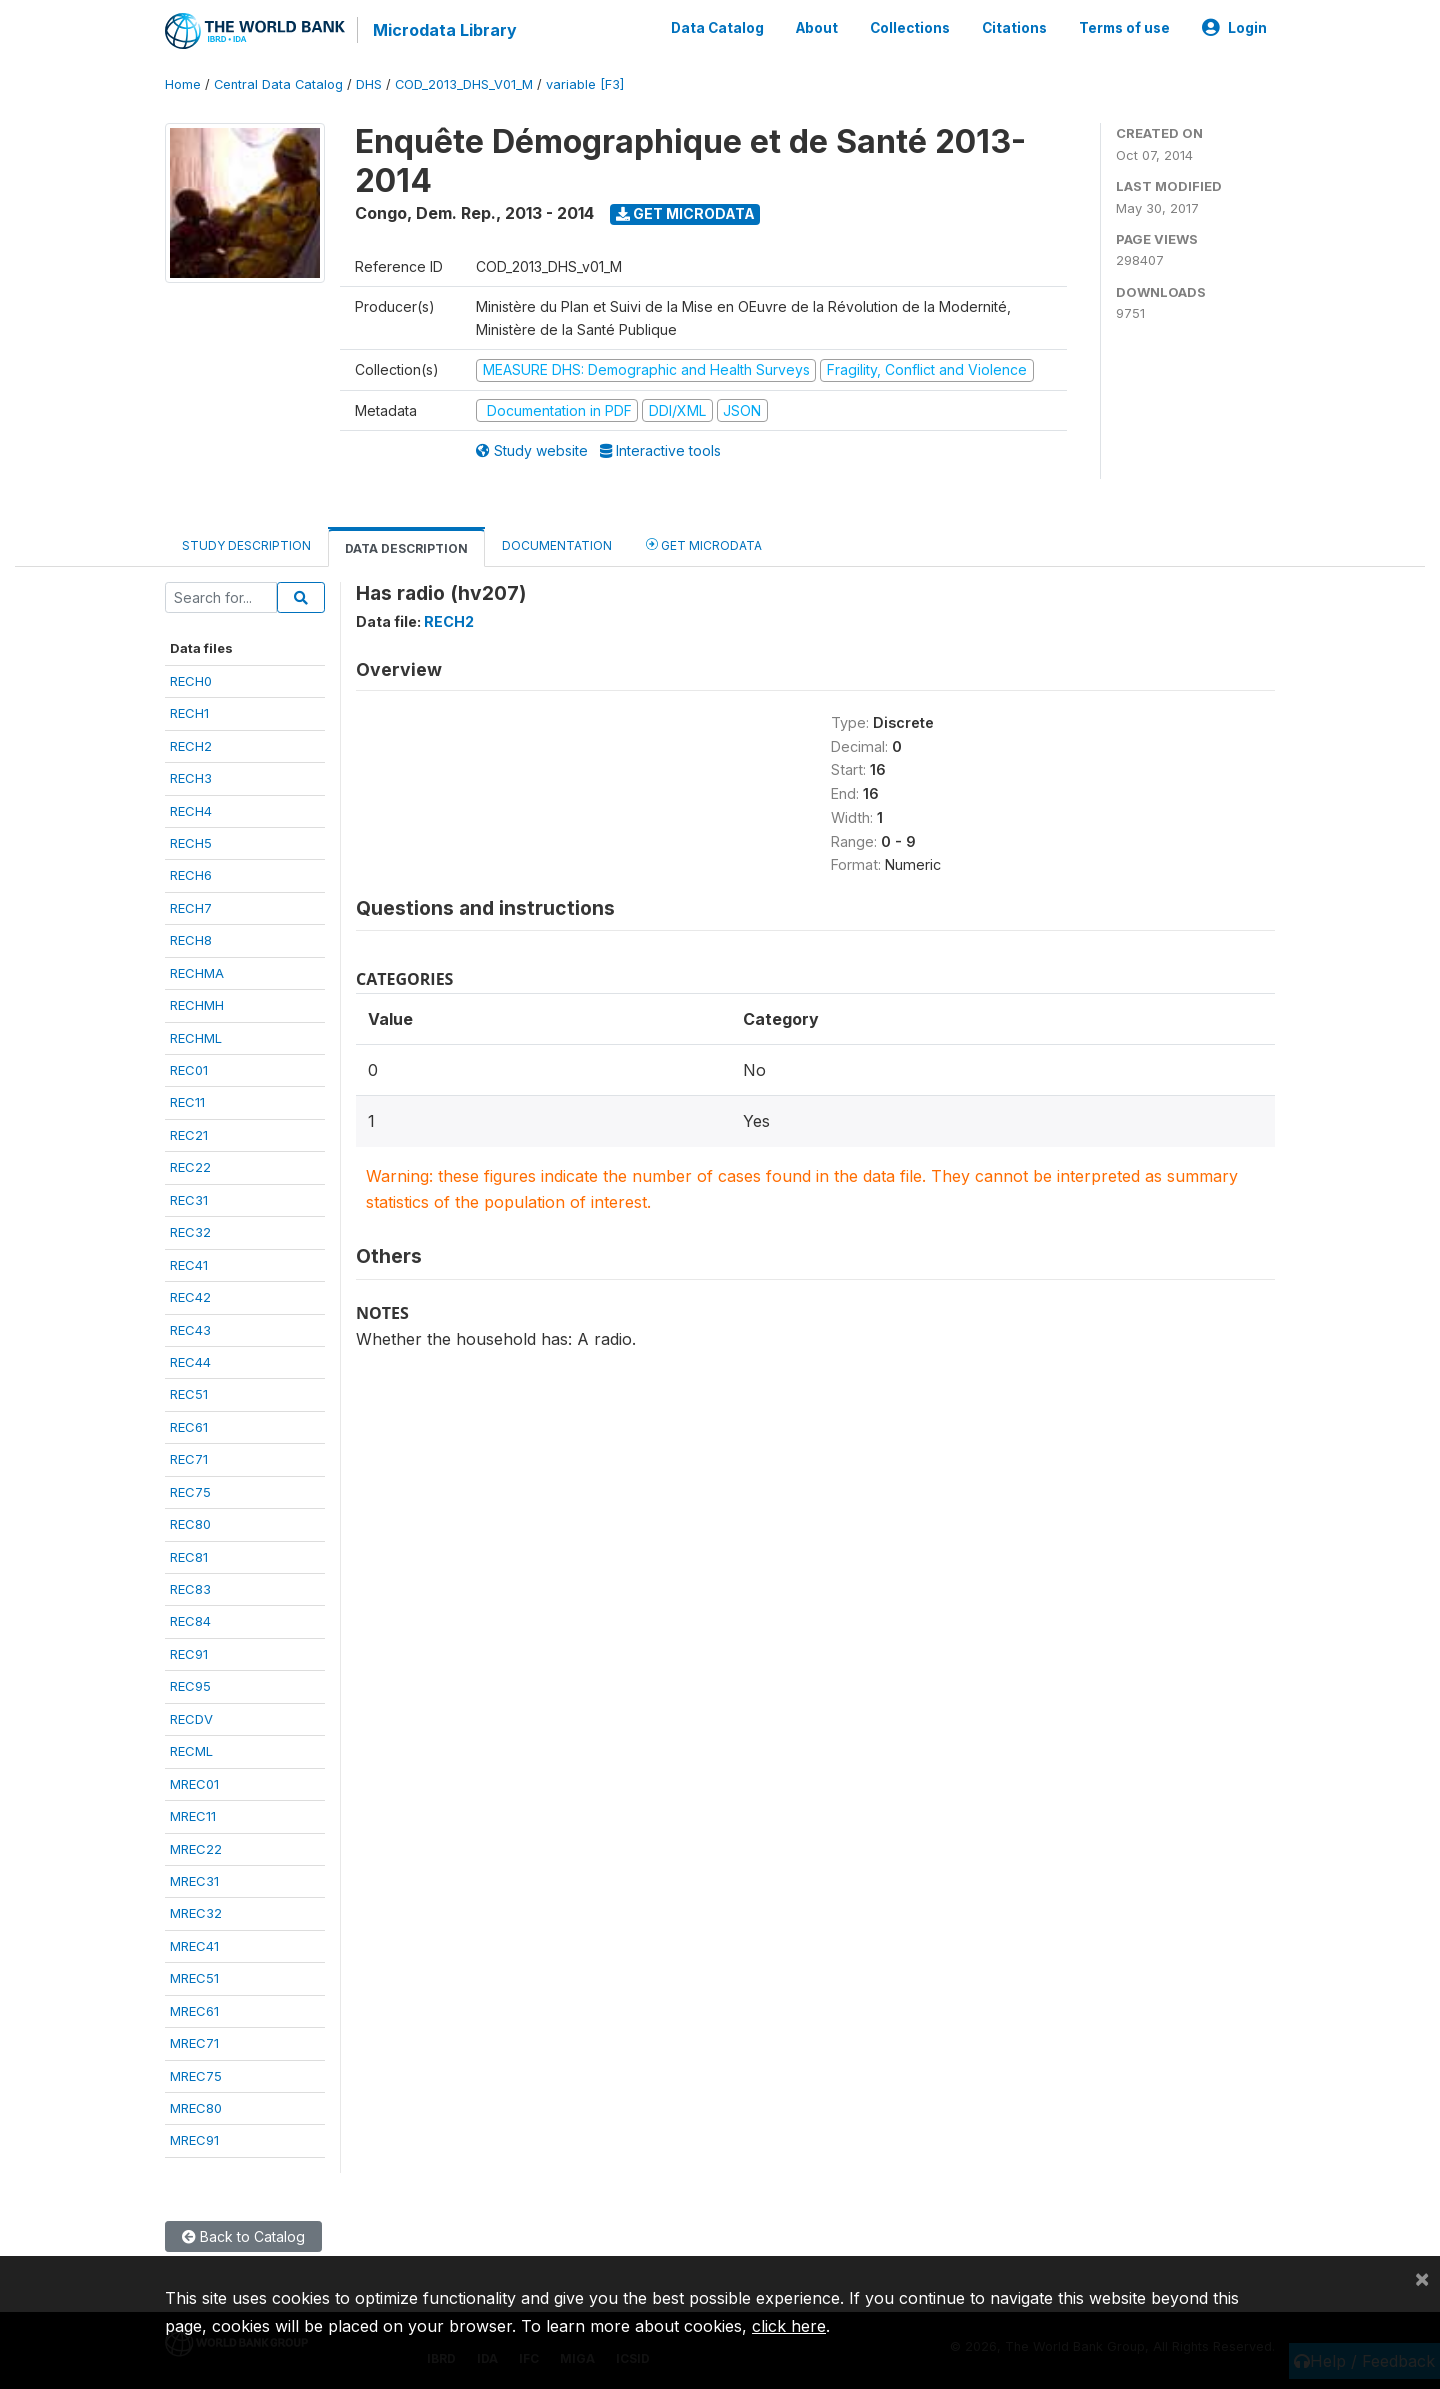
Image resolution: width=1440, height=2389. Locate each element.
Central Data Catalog (278, 84)
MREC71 (194, 2043)
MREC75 (196, 2076)
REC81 (189, 1557)
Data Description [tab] (406, 547)
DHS (369, 84)
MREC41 (194, 1946)
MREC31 (194, 1881)
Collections (910, 28)
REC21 (189, 1135)
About (817, 28)
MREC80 (196, 2108)
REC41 (189, 1265)
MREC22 (196, 1848)
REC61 (189, 1427)
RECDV (191, 1719)
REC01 (189, 1070)
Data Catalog (717, 28)
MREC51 (194, 1978)
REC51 (189, 1394)
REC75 (190, 1492)
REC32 (190, 1232)
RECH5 (191, 843)
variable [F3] (585, 84)
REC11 (187, 1102)
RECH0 (191, 681)
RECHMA (197, 973)
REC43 (190, 1329)
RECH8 (191, 940)
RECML (191, 1751)
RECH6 (191, 875)
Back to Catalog (243, 2236)
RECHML (196, 1038)
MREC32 (196, 1913)
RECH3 (191, 778)
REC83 (190, 1589)
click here (789, 2326)
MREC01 (194, 1784)
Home (183, 84)
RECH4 (191, 810)
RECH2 (191, 746)
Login (1234, 28)
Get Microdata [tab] (704, 543)
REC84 (190, 1621)
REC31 (189, 1200)
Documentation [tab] (557, 544)
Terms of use (1124, 28)
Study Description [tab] (246, 544)
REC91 (189, 1654)
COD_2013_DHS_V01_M (464, 84)
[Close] (1422, 2278)
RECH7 (191, 908)
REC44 (190, 1362)
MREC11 (193, 1816)
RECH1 (189, 713)
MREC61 (194, 2011)
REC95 (190, 1686)
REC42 (190, 1297)
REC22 (190, 1167)
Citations (1014, 28)
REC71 (189, 1459)
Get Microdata (685, 213)
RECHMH (197, 1005)
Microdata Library (445, 30)
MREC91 (194, 2140)
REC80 (190, 1524)
